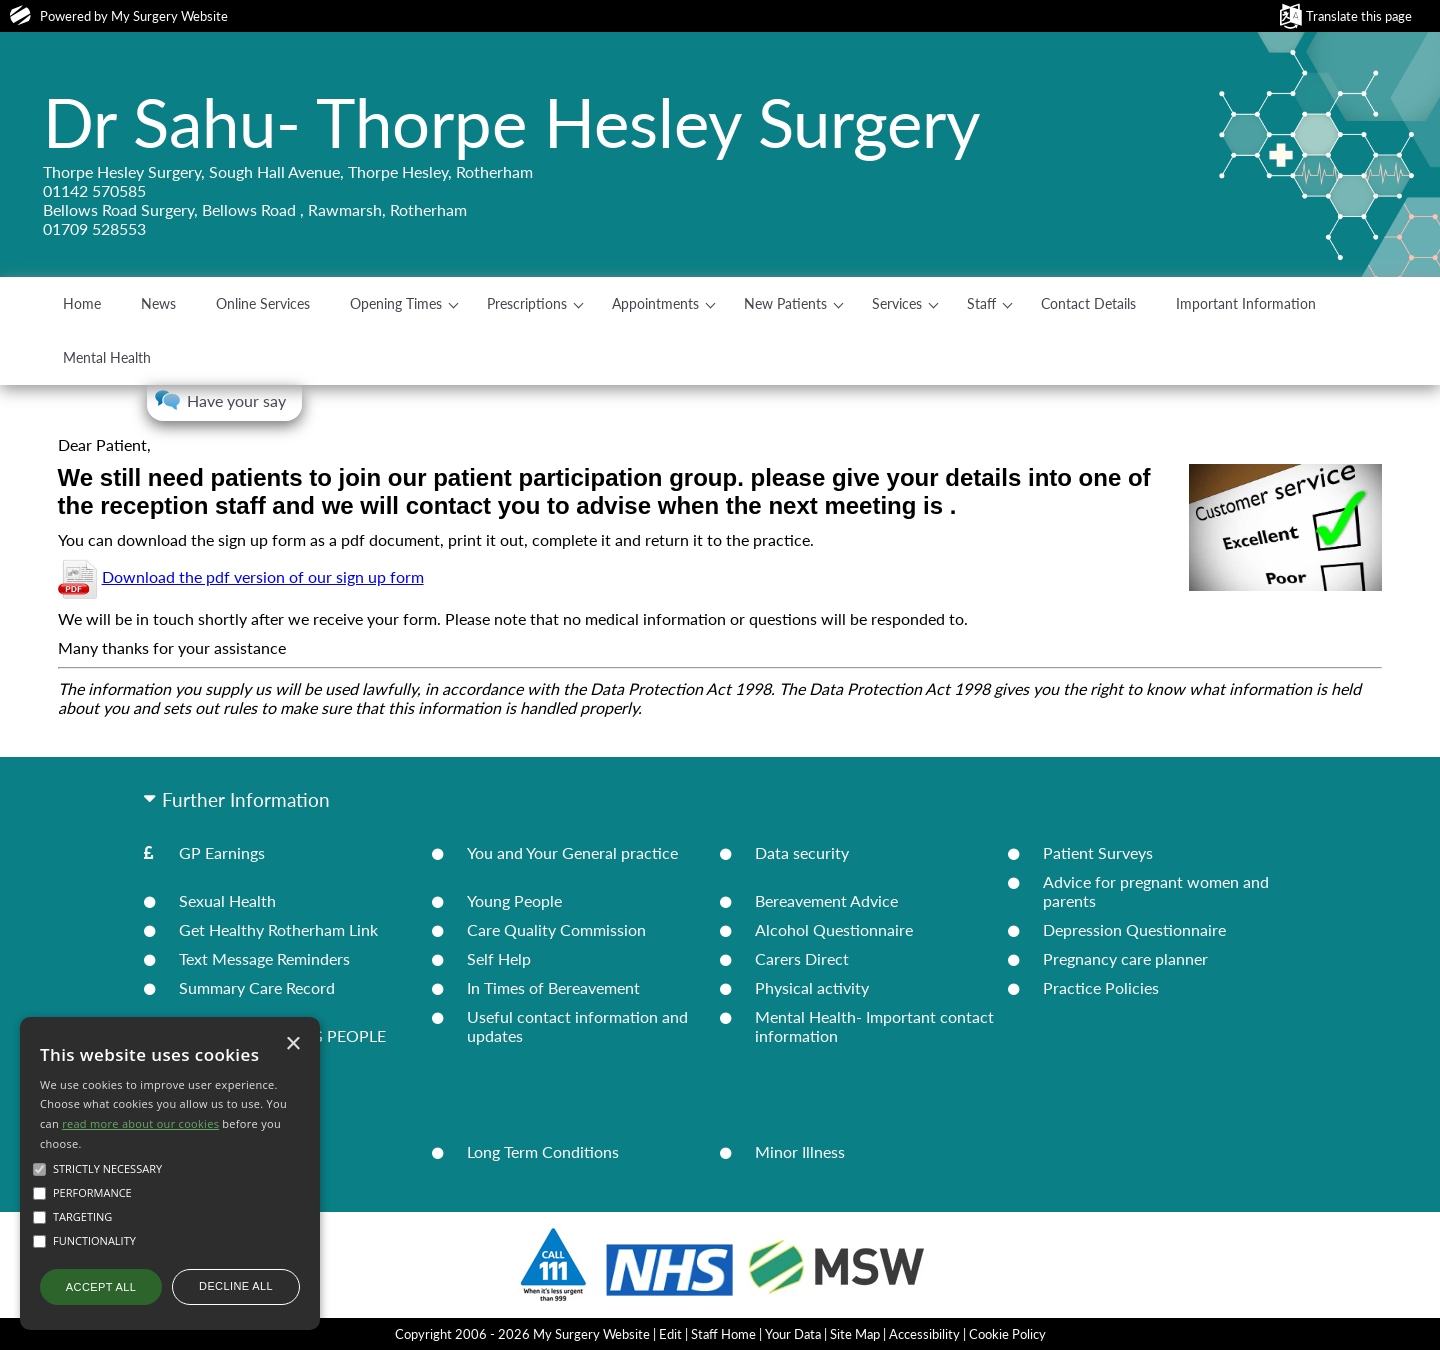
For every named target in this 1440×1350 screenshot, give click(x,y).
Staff (981, 303)
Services (897, 303)
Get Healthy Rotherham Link (278, 929)
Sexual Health (227, 900)
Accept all (101, 1287)
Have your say (236, 400)
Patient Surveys (1098, 852)
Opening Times (396, 303)
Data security (802, 852)
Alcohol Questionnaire (834, 929)
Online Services (263, 303)
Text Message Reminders (264, 958)
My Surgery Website (169, 16)
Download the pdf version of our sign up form (263, 576)
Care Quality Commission (556, 929)
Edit (670, 1334)
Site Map (855, 1334)
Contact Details (1088, 303)
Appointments (655, 303)
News (158, 303)
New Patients (785, 303)
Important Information (1246, 303)
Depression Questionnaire (1134, 929)
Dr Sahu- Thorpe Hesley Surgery (512, 122)
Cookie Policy (1007, 1334)
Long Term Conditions (543, 1151)
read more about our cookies (140, 1123)
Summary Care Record (257, 987)
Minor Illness (800, 1151)
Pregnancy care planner (1125, 958)
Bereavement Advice (826, 900)
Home (82, 303)
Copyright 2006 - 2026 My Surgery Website (522, 1334)
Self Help (499, 958)
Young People (514, 900)
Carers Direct (802, 958)
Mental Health (107, 357)
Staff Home (723, 1334)
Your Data (793, 1334)
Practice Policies (1101, 987)
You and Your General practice (572, 852)
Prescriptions (527, 303)
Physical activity (812, 987)
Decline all (236, 1286)
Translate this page (1359, 16)
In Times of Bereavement (553, 987)
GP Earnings (222, 852)
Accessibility (924, 1334)
